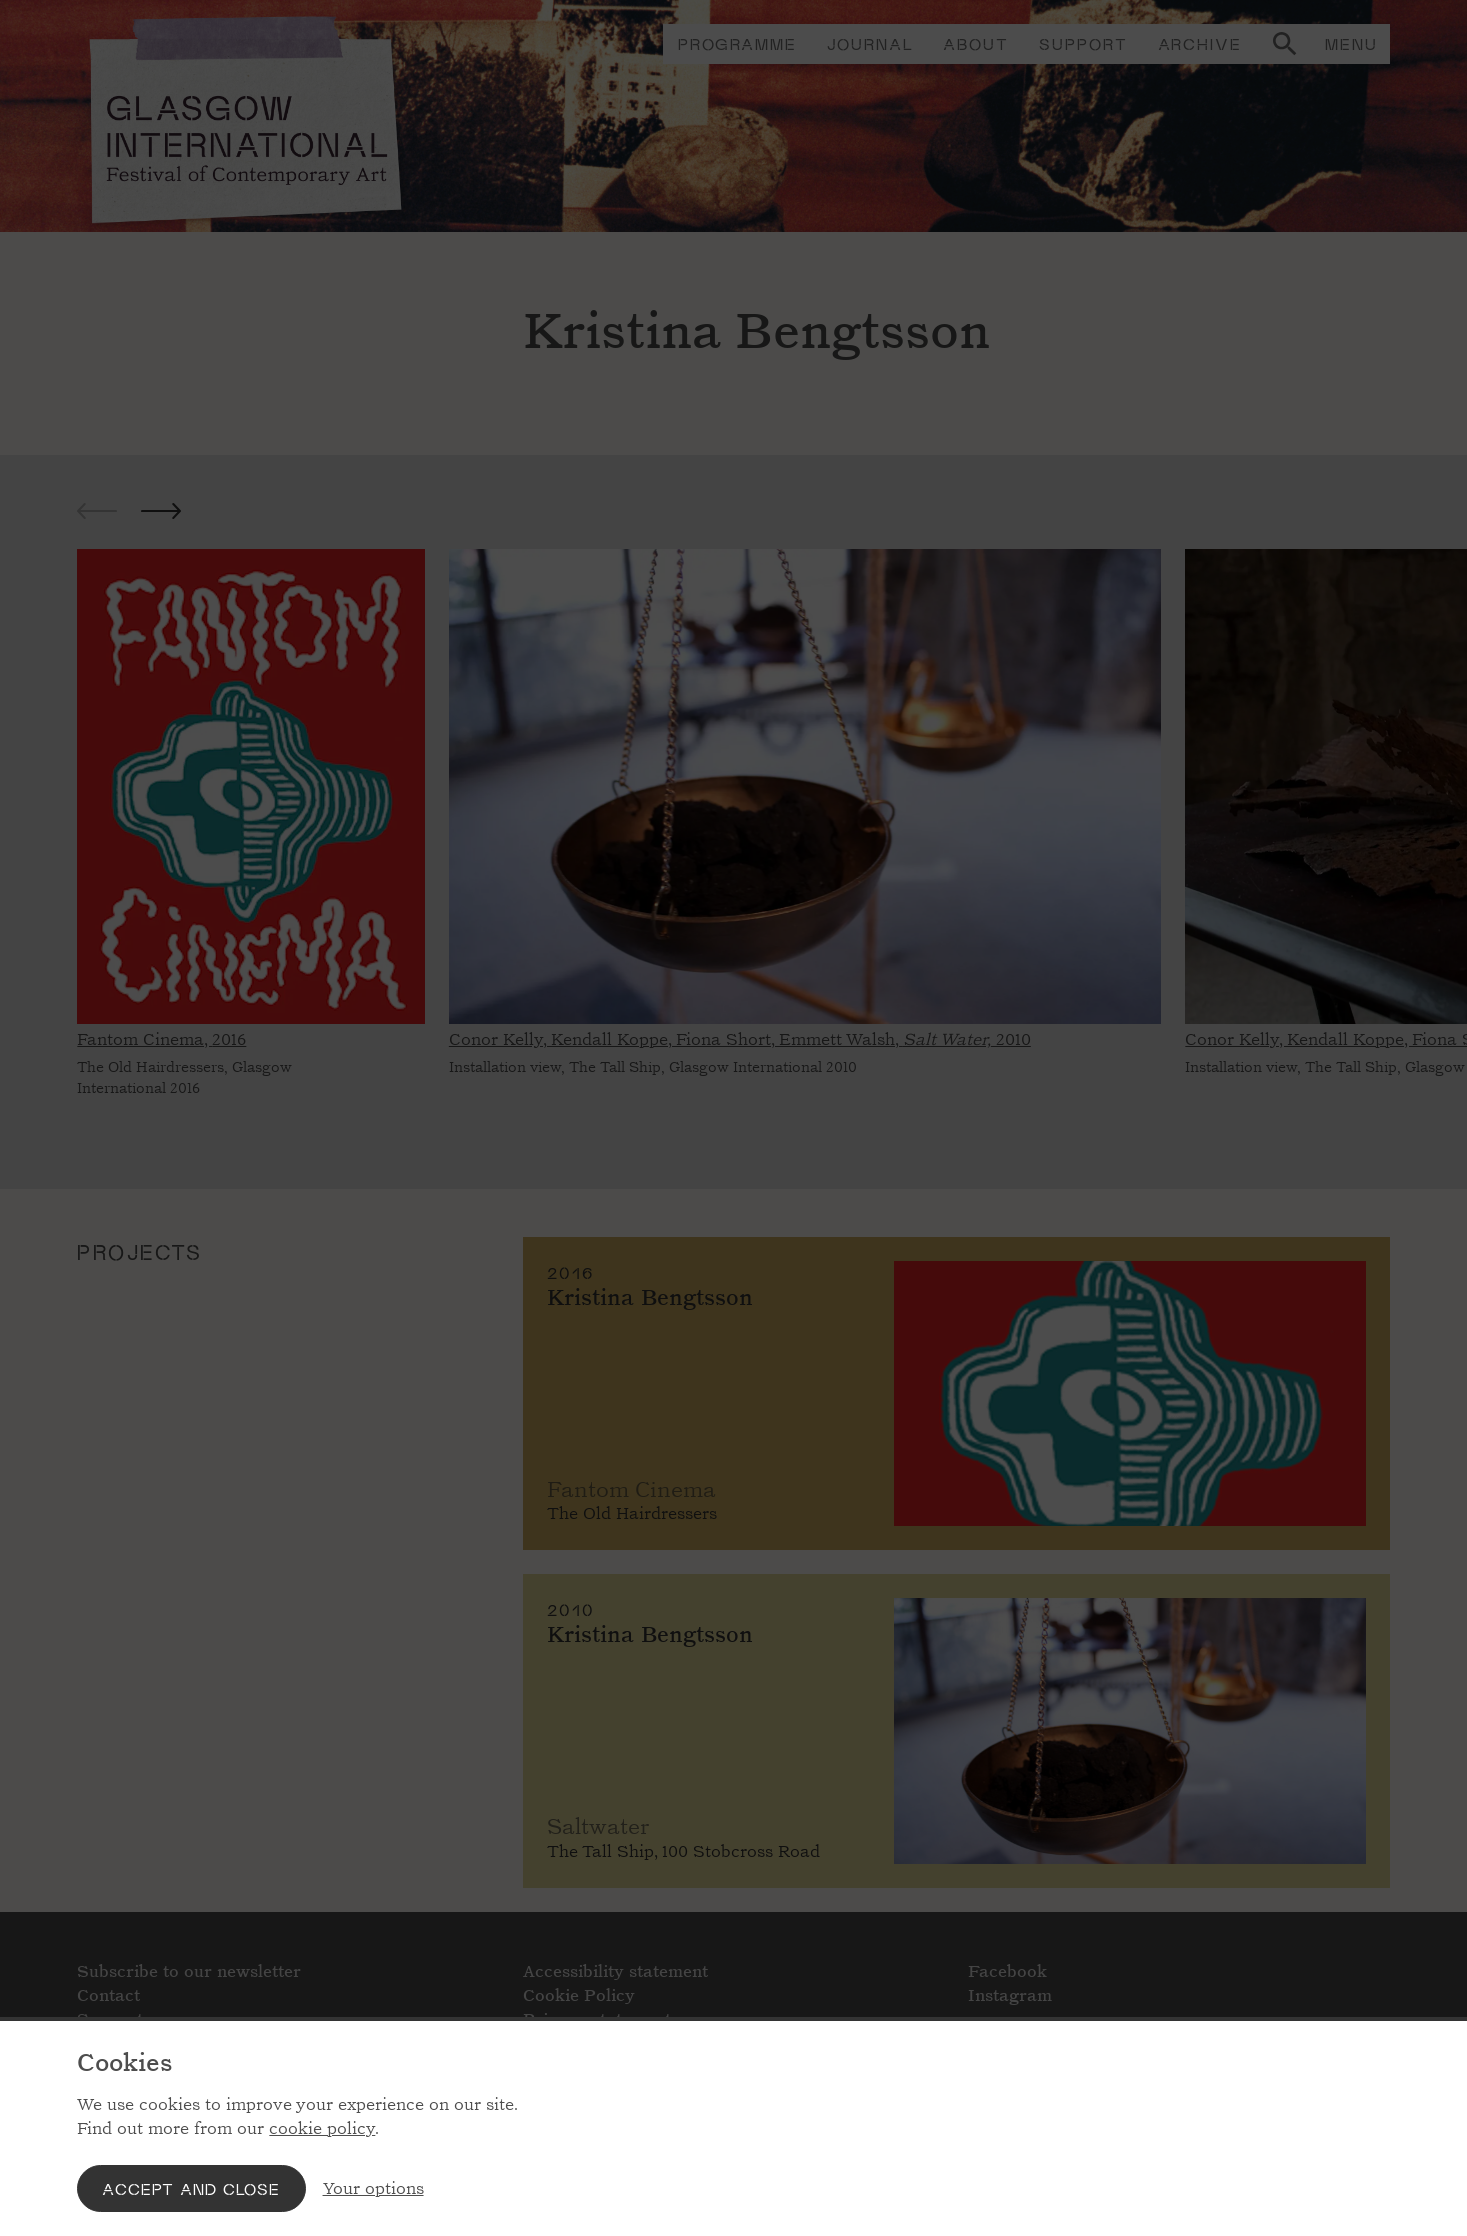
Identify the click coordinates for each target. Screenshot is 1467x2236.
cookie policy (322, 2128)
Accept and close (191, 2188)
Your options (373, 2188)
